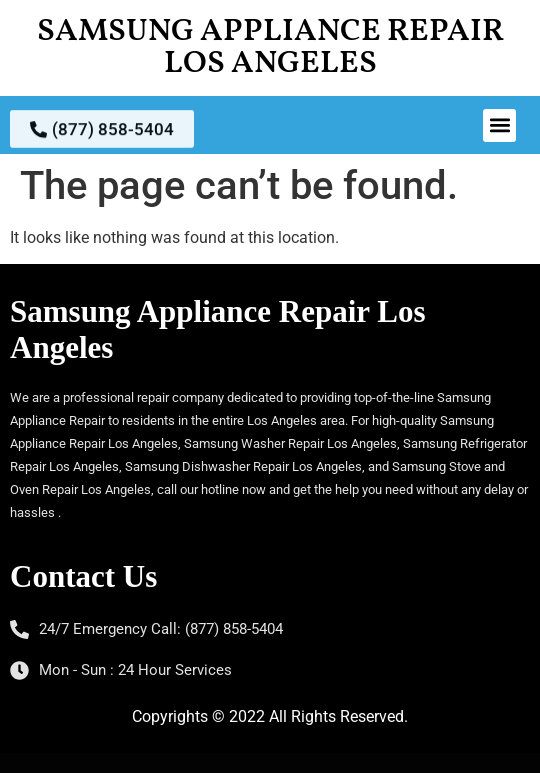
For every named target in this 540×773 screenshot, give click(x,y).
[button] (499, 125)
